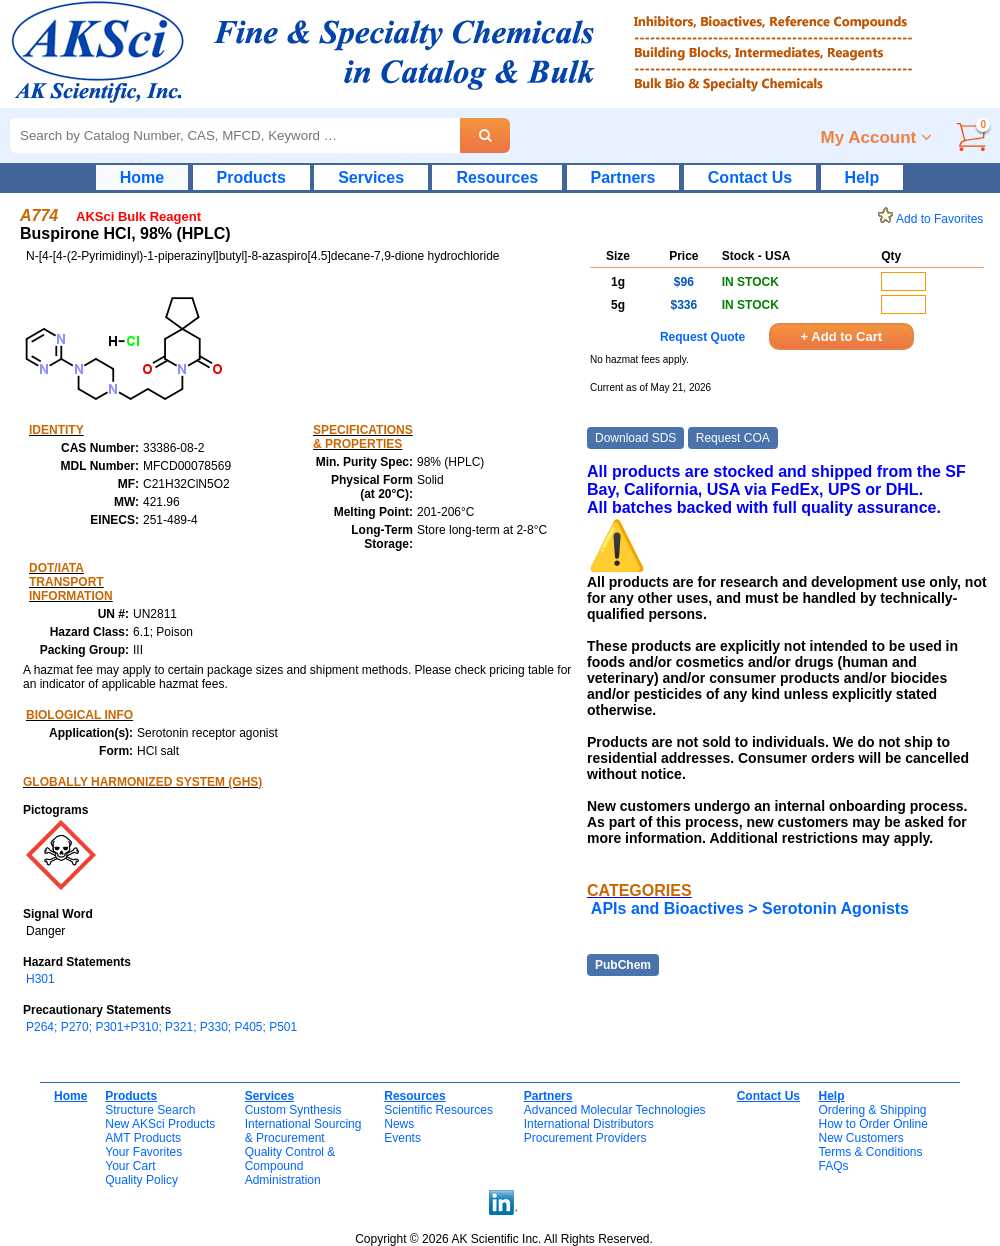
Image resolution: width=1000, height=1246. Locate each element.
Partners (623, 177)
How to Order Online (872, 1124)
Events (402, 1138)
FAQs (833, 1166)
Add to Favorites (934, 219)
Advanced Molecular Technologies (615, 1110)
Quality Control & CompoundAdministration (290, 1166)
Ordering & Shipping (872, 1110)
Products (251, 177)
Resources (497, 177)
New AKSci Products (160, 1124)
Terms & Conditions (870, 1152)
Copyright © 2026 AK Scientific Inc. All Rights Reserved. (504, 1239)
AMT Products (143, 1138)
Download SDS (635, 438)
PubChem (623, 965)
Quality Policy (141, 1180)
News (399, 1124)
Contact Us (750, 177)
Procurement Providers (585, 1138)
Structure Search (150, 1110)
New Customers (860, 1138)
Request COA (733, 438)
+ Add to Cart (842, 336)
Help (862, 177)
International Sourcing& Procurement (303, 1131)
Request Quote (702, 337)
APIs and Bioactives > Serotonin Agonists (750, 908)
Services (371, 177)
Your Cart (130, 1166)
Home (142, 177)
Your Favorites (143, 1152)
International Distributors (589, 1124)
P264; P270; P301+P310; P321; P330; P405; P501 (161, 1027)
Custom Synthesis (293, 1110)
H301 (40, 979)
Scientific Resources (438, 1110)
